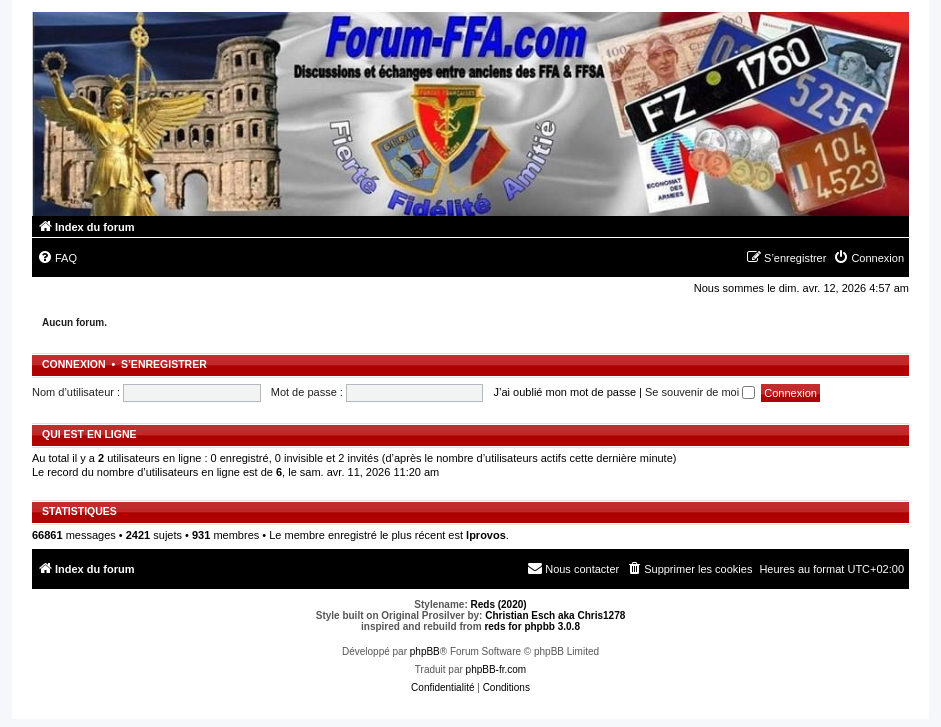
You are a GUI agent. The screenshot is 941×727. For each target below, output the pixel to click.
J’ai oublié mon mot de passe (565, 392)
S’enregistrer (164, 364)
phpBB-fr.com (496, 669)
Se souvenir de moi (700, 392)
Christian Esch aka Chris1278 (555, 615)
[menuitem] (57, 258)
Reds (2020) (499, 604)
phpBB (425, 651)
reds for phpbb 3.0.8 (532, 626)
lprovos (486, 535)
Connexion (74, 364)
